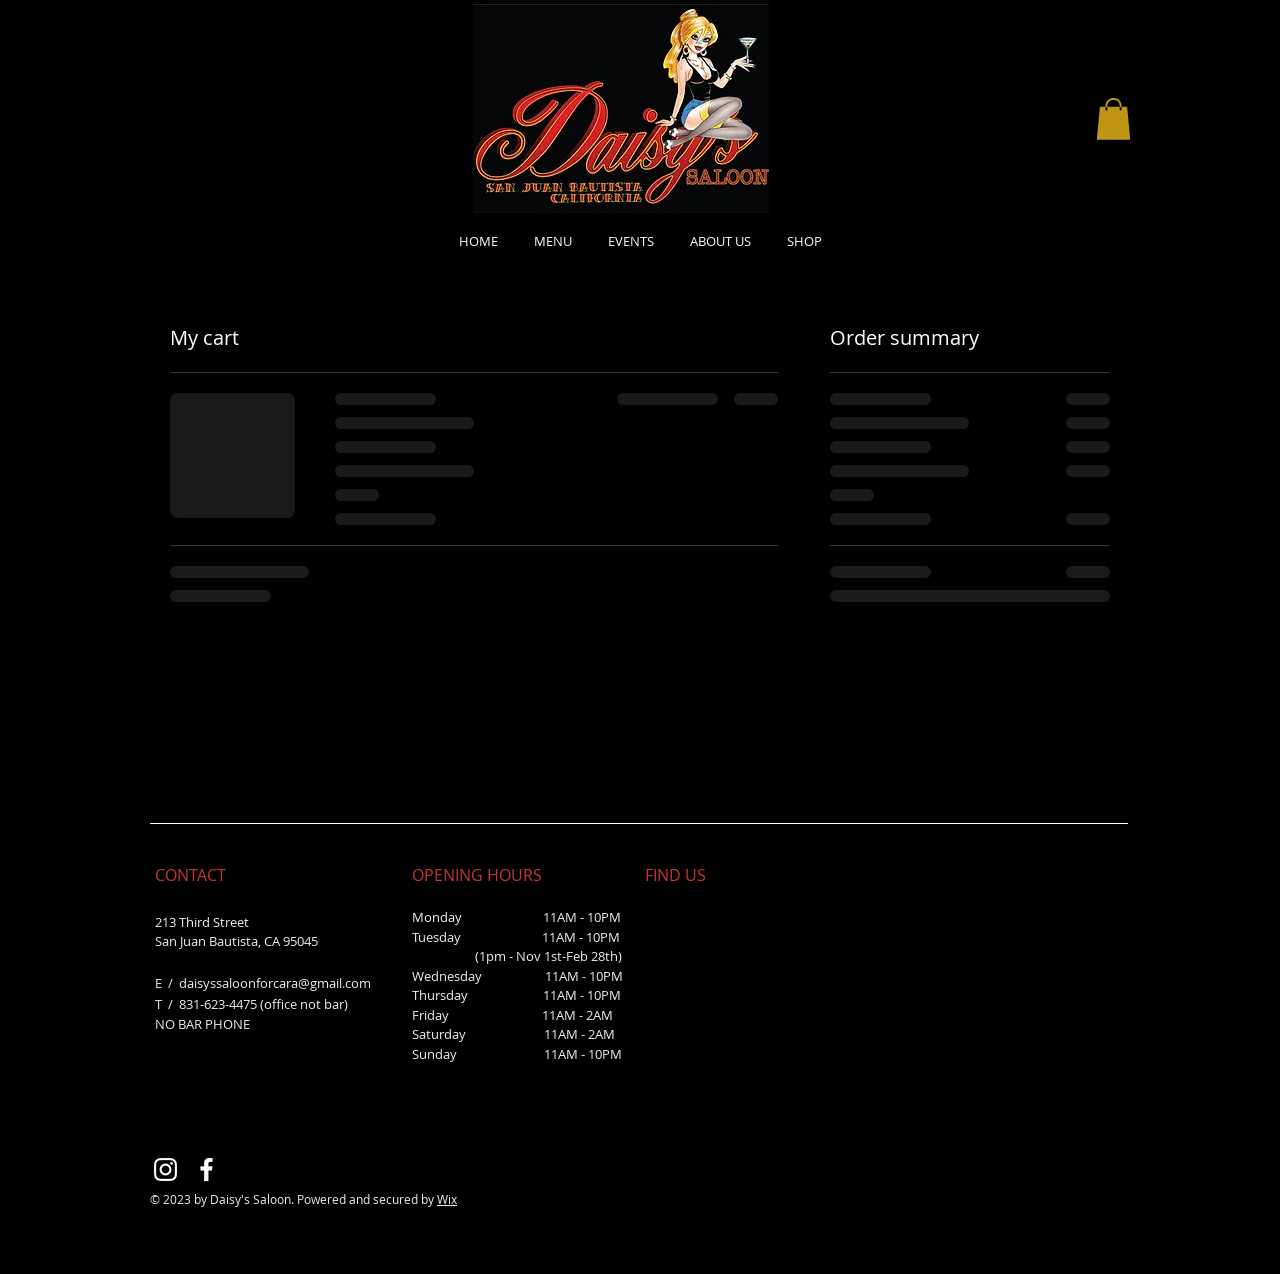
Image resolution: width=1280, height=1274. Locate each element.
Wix (447, 1199)
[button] (1113, 119)
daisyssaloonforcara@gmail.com (275, 983)
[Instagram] (165, 1169)
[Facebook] (206, 1169)
